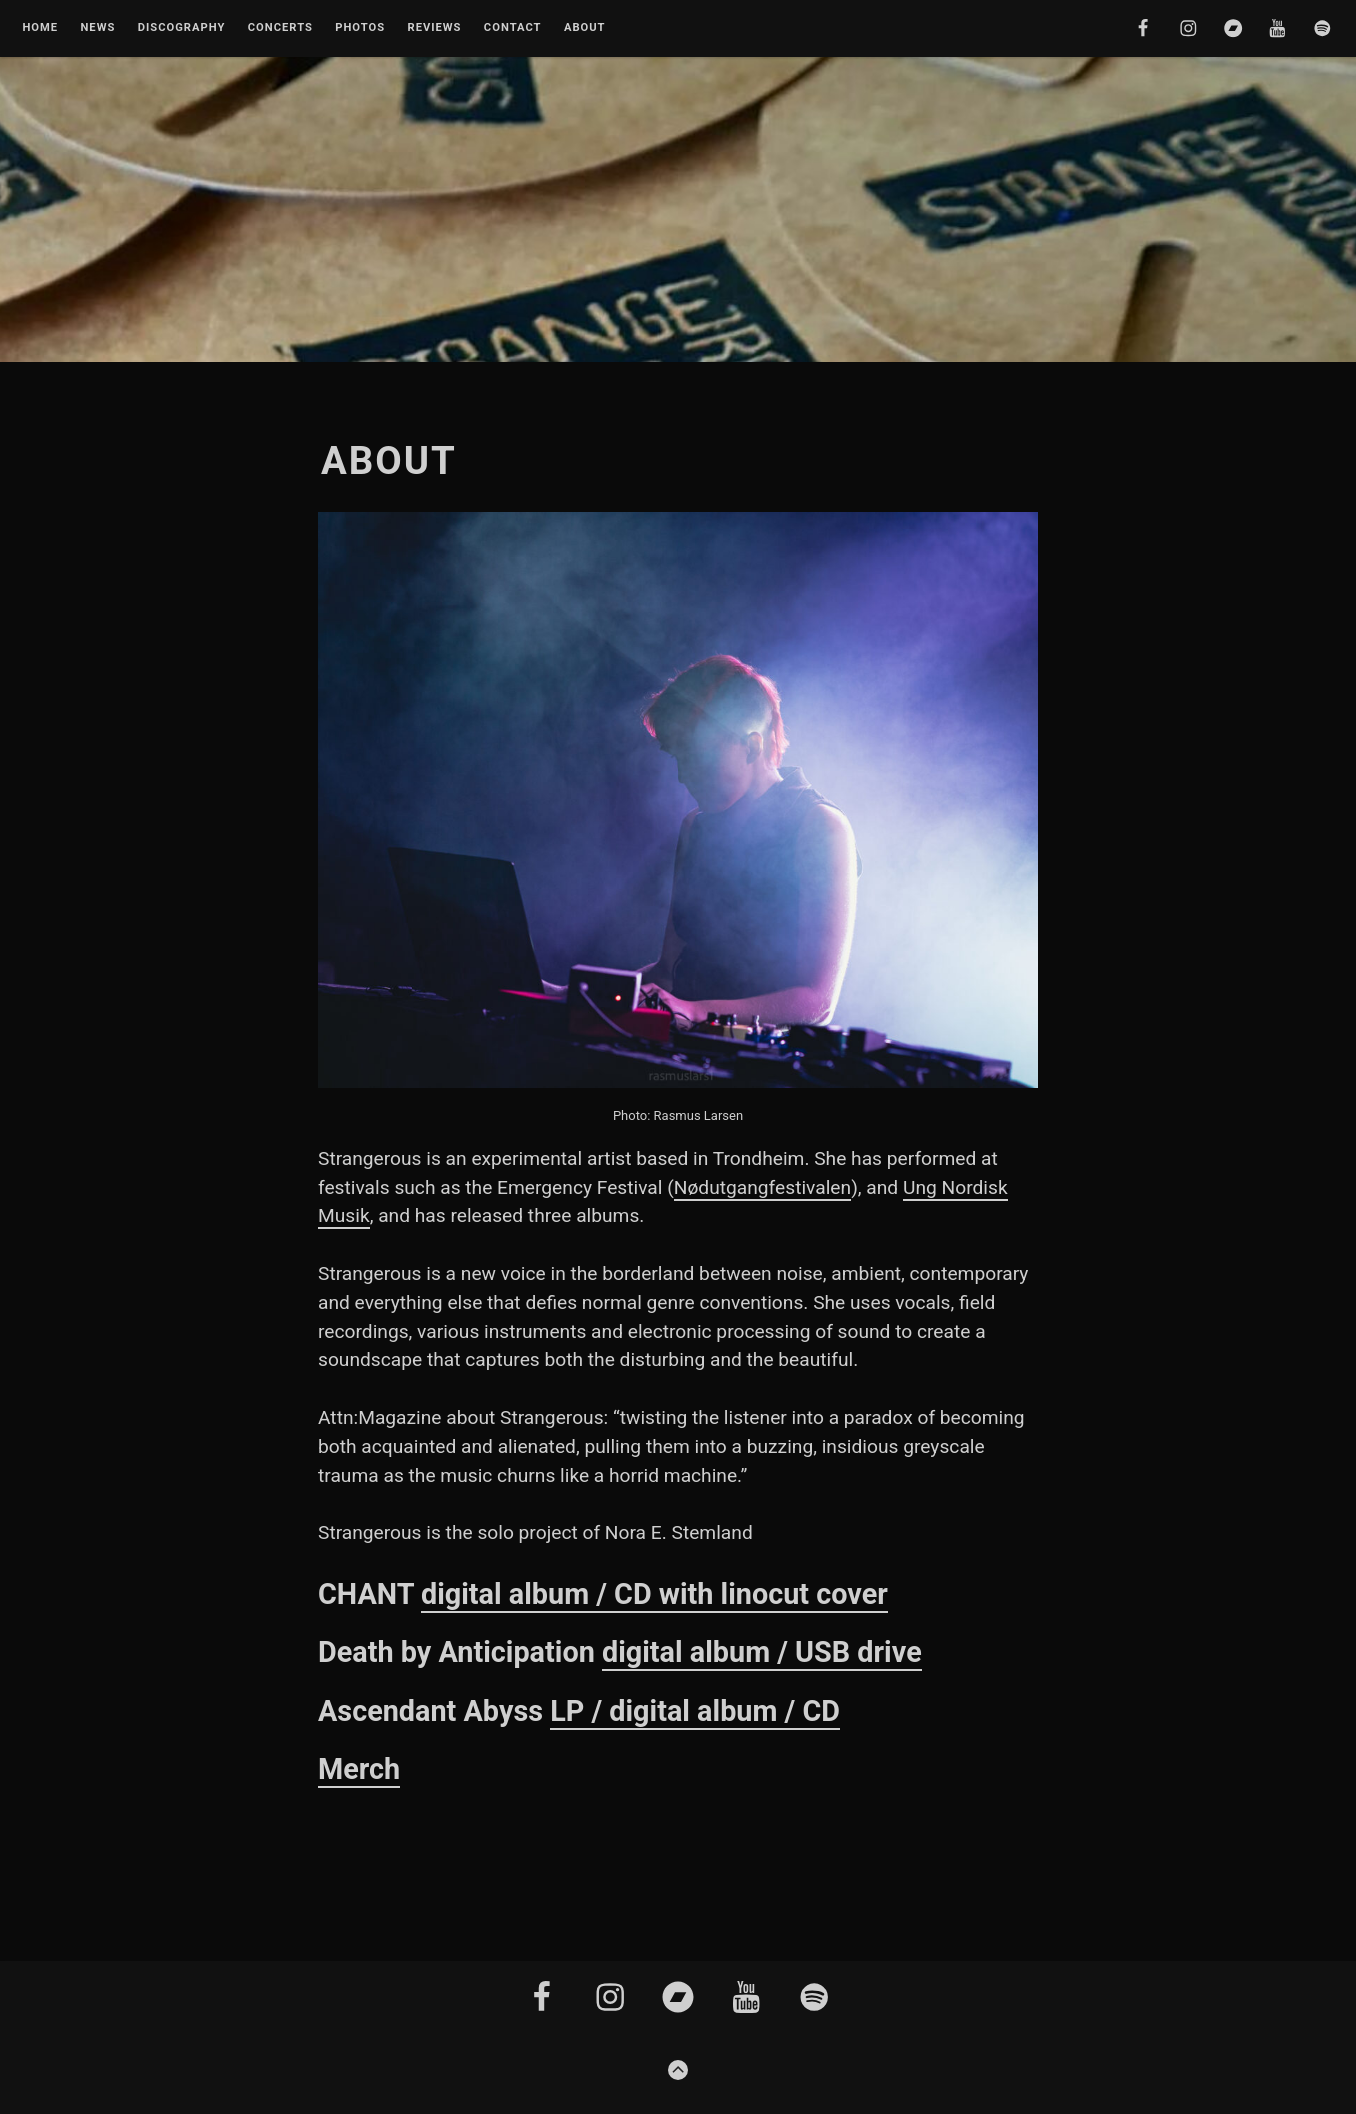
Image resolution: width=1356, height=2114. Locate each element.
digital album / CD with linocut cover (654, 1594)
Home (40, 28)
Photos (360, 28)
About (585, 28)
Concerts (280, 28)
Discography (182, 28)
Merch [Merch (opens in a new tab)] (359, 1769)
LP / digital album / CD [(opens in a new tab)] (695, 1711)
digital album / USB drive (762, 1652)
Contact (513, 28)
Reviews (434, 28)
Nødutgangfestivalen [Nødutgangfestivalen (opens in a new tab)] (762, 1187)
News (97, 28)
